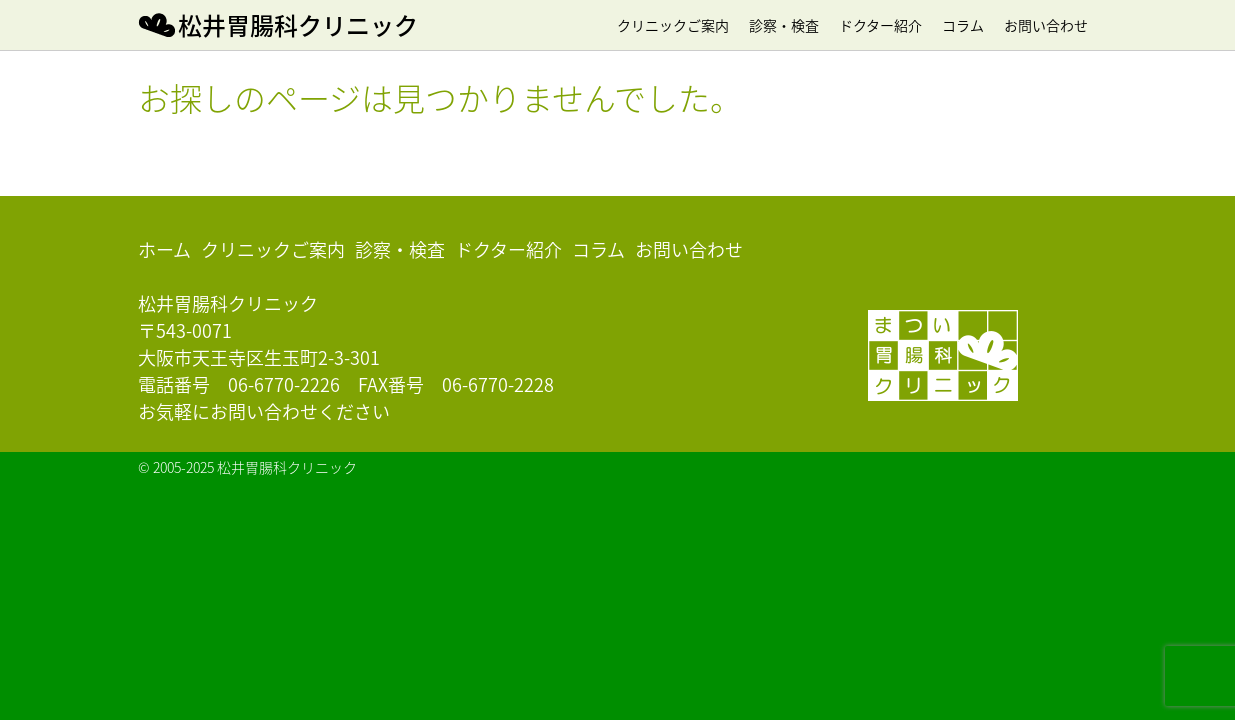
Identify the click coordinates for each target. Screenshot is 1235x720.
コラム (963, 25)
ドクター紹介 (880, 25)
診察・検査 (784, 25)
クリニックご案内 (673, 25)
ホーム (164, 249)
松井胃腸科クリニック (298, 25)
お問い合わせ (1046, 25)
